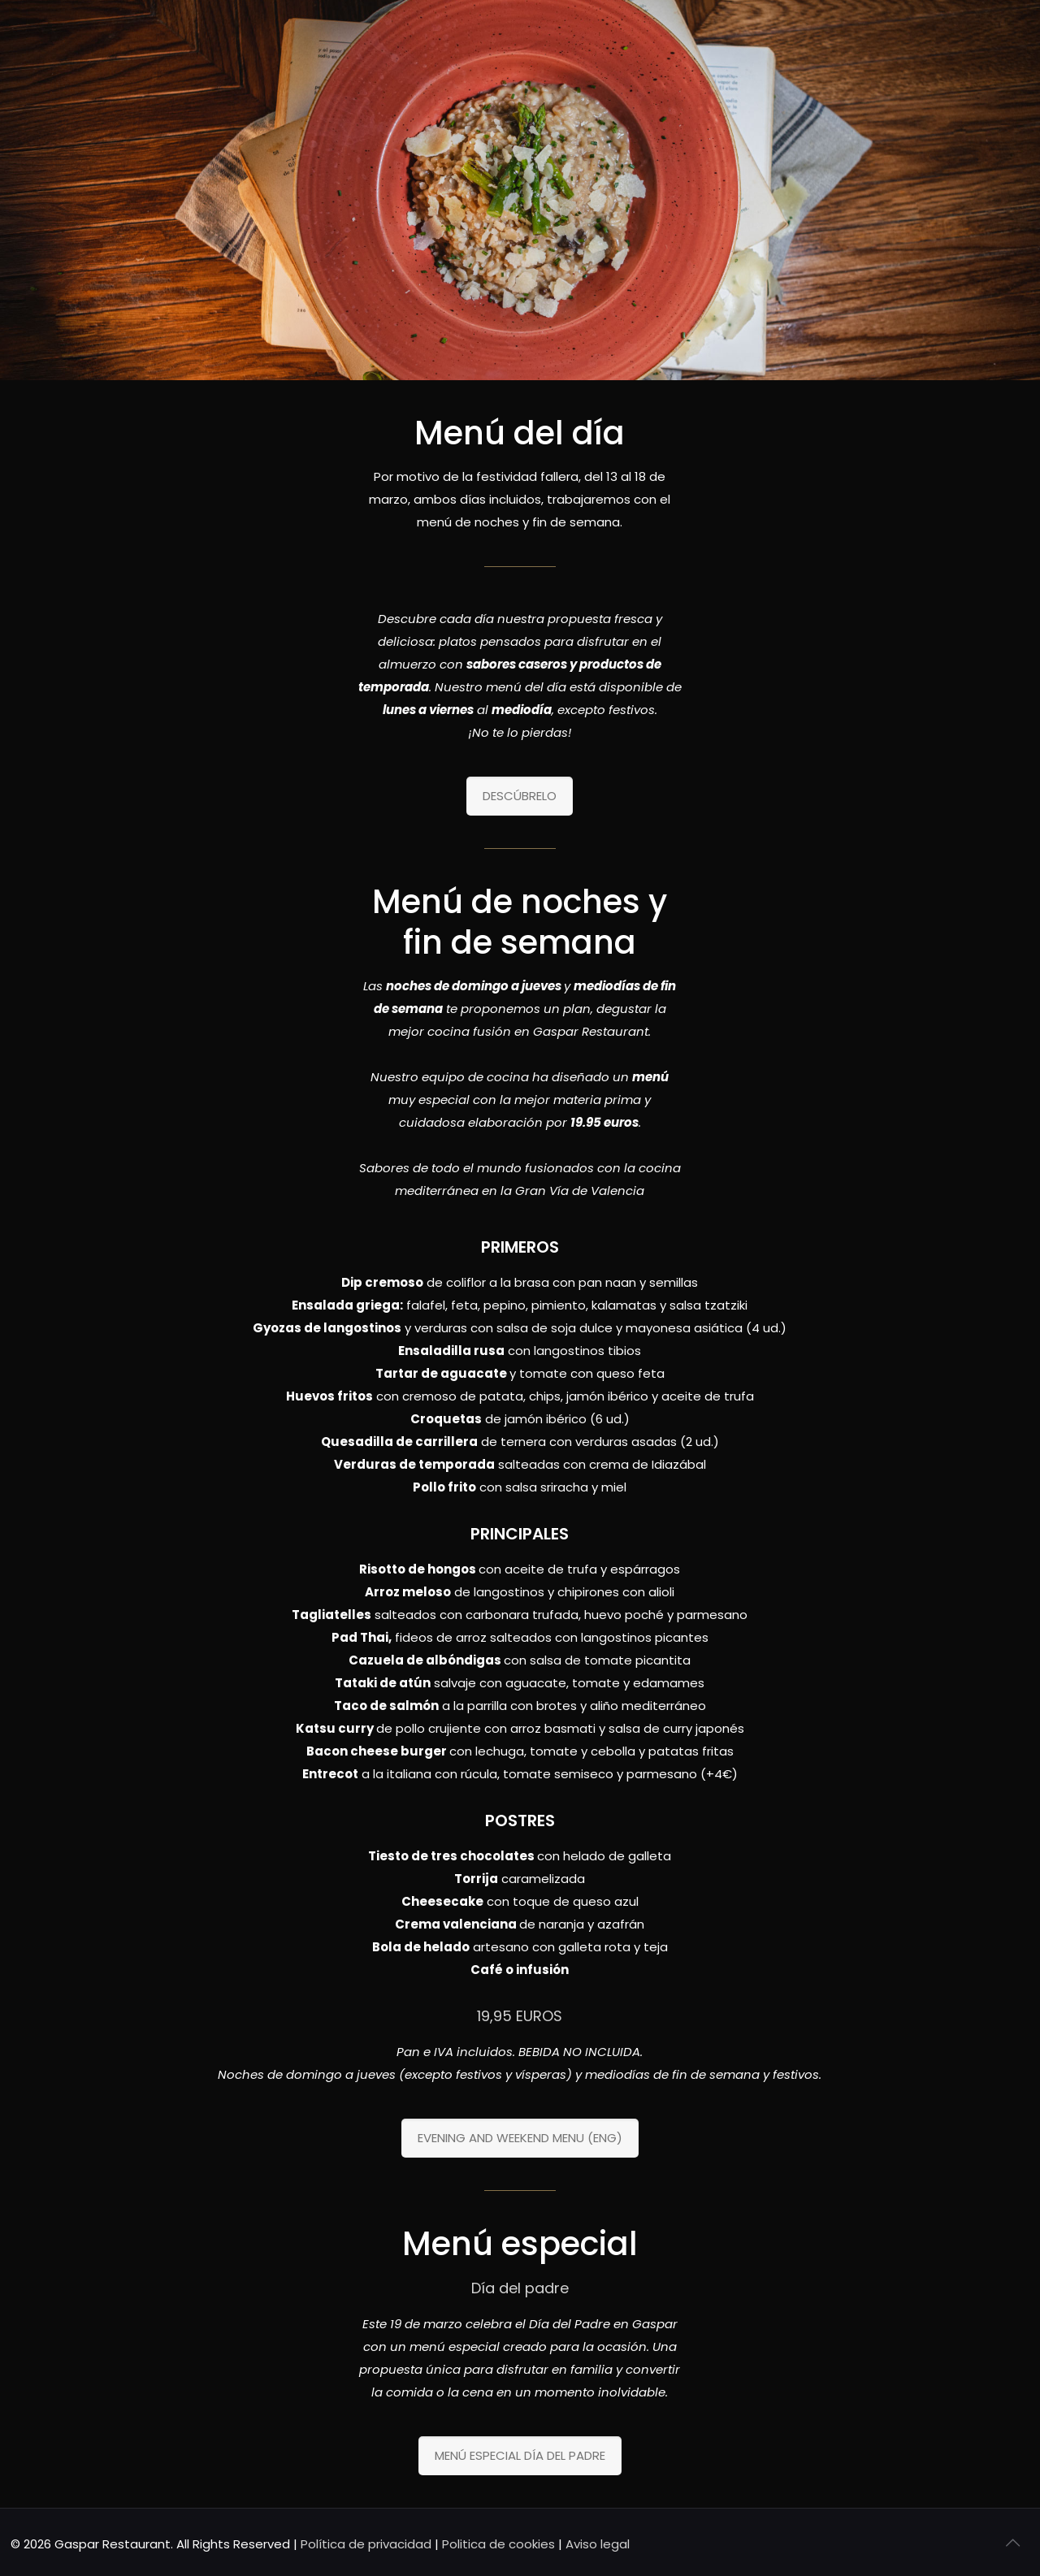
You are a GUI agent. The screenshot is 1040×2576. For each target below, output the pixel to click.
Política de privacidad (366, 2543)
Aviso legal (598, 2543)
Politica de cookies (498, 2543)
